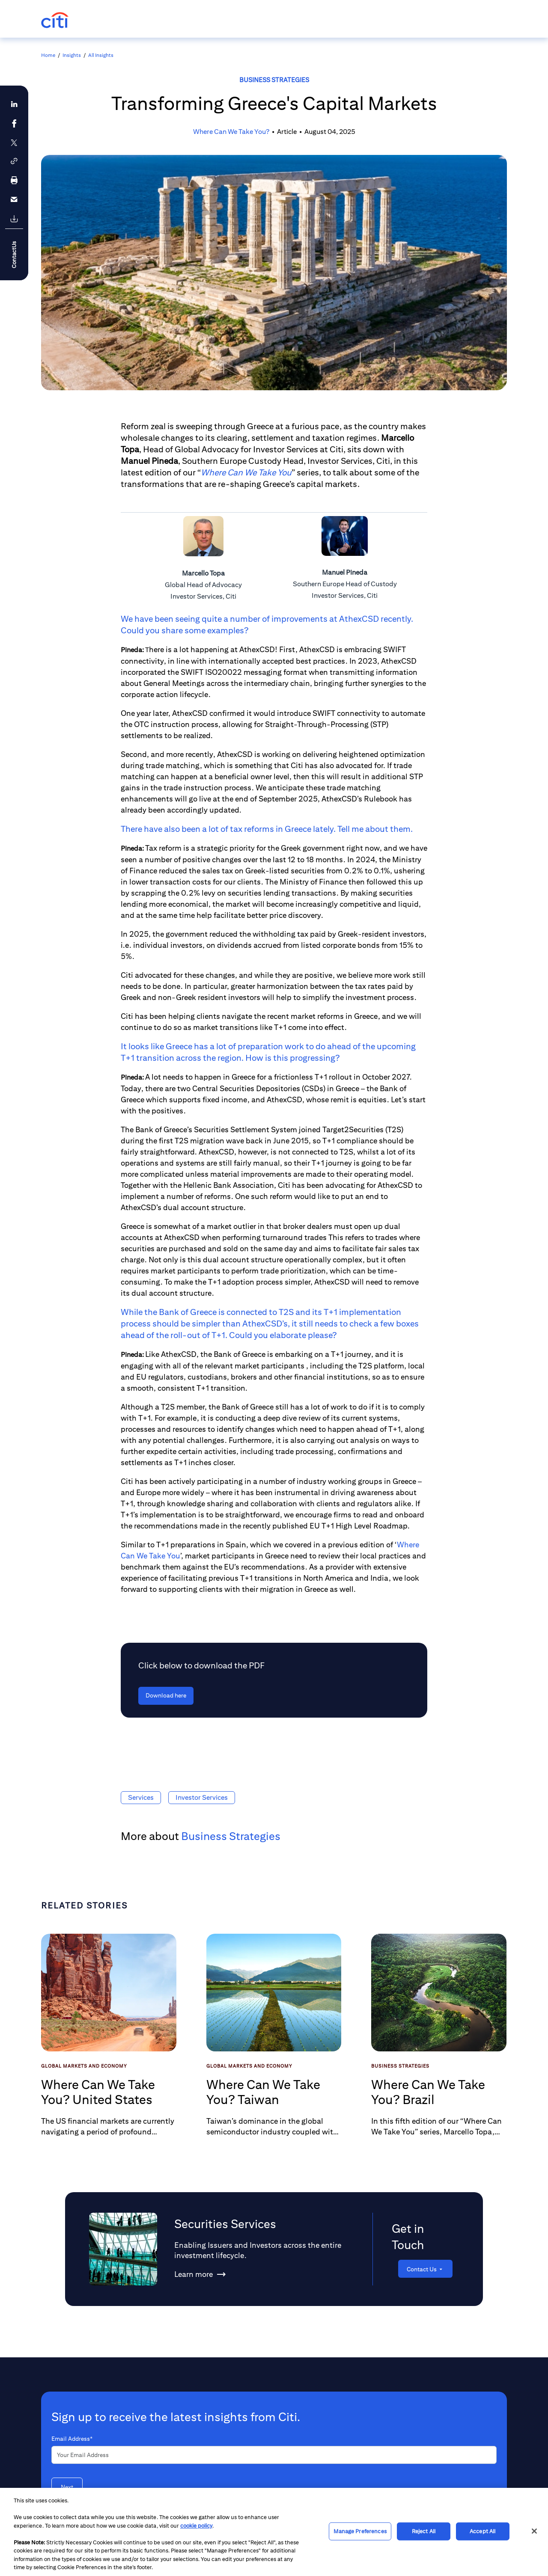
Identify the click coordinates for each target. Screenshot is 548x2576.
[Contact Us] (425, 2269)
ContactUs (14, 254)
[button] (14, 161)
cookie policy (196, 2526)
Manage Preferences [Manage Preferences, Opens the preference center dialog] (360, 2531)
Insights (72, 55)
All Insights (100, 55)
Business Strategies (274, 79)
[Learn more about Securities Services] (193, 2276)
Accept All (482, 2531)
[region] (274, 2532)
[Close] (534, 2531)
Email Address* (71, 2438)
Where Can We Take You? (231, 132)
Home (48, 55)
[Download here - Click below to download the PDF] (166, 1696)
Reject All (423, 2531)
